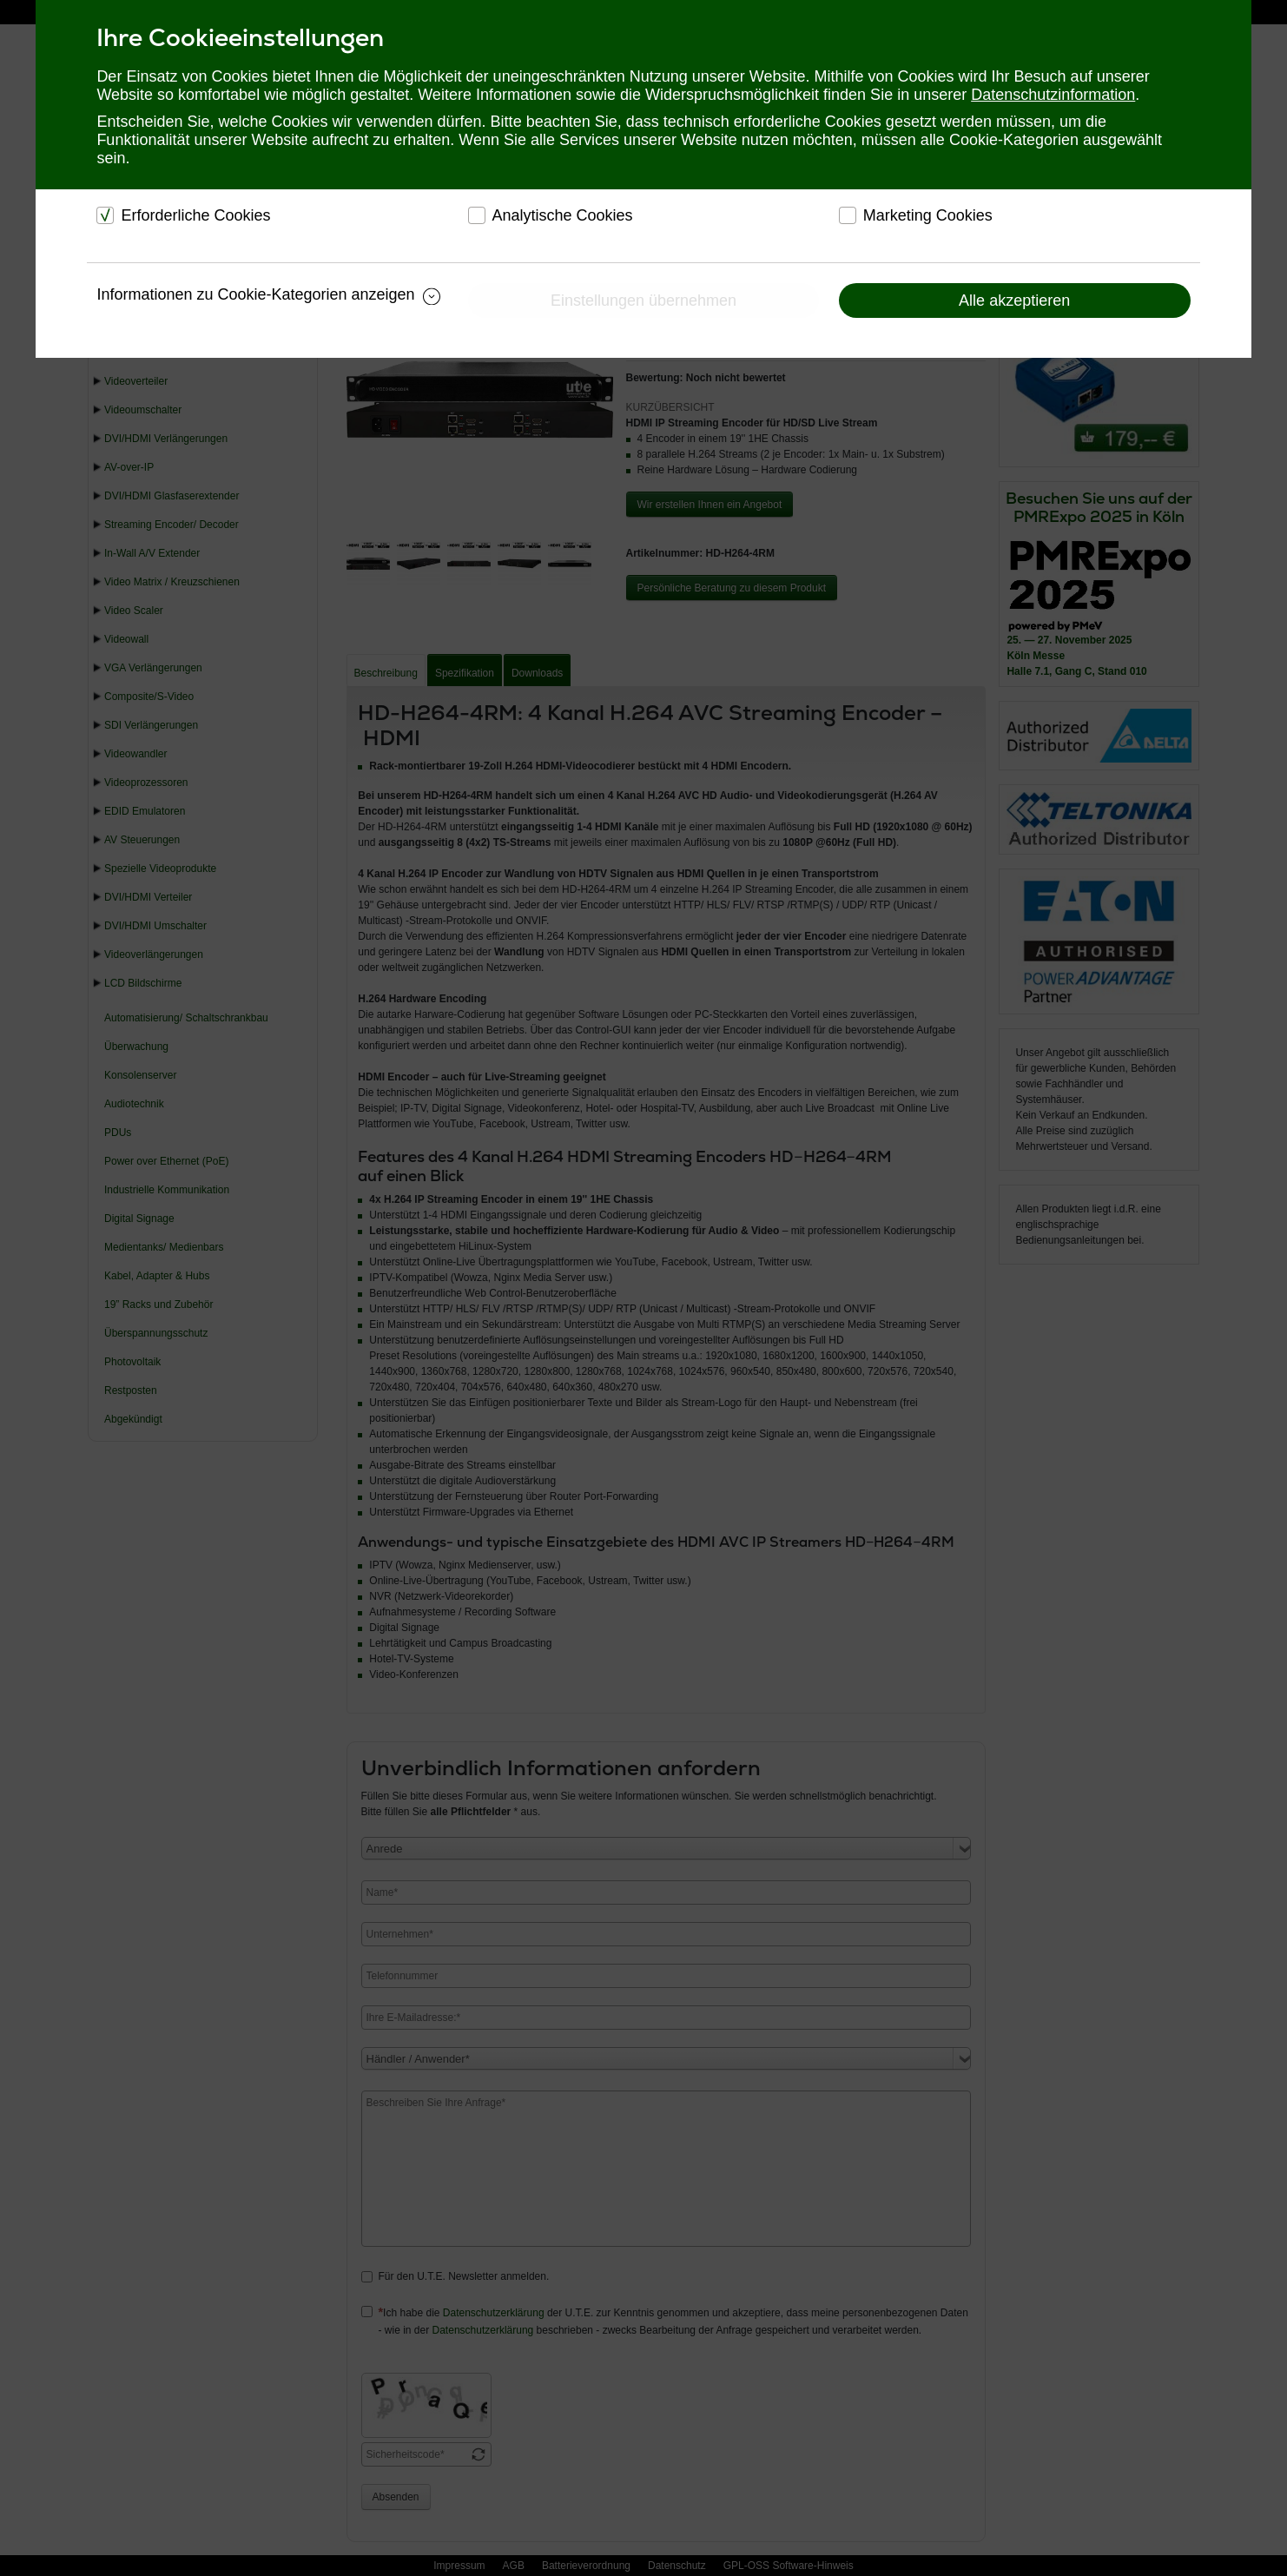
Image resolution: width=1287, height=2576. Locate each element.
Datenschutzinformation (1053, 94)
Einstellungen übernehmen (643, 300)
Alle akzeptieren (1014, 300)
